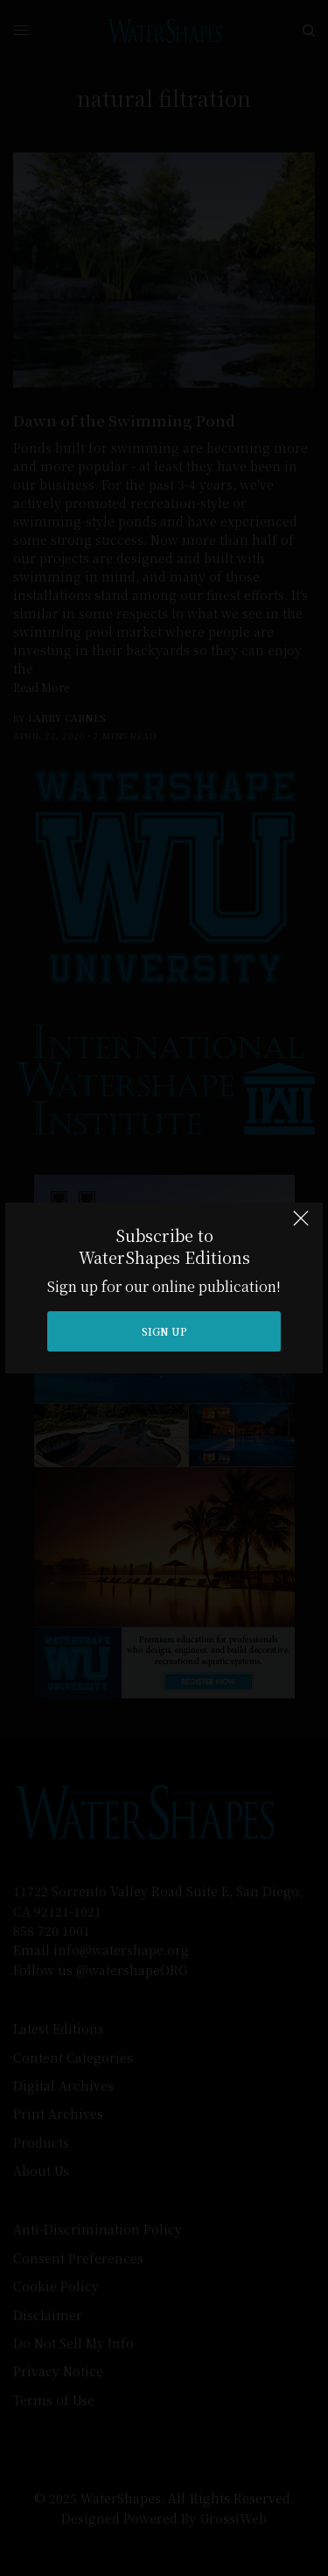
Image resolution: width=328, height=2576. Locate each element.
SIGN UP (164, 1330)
